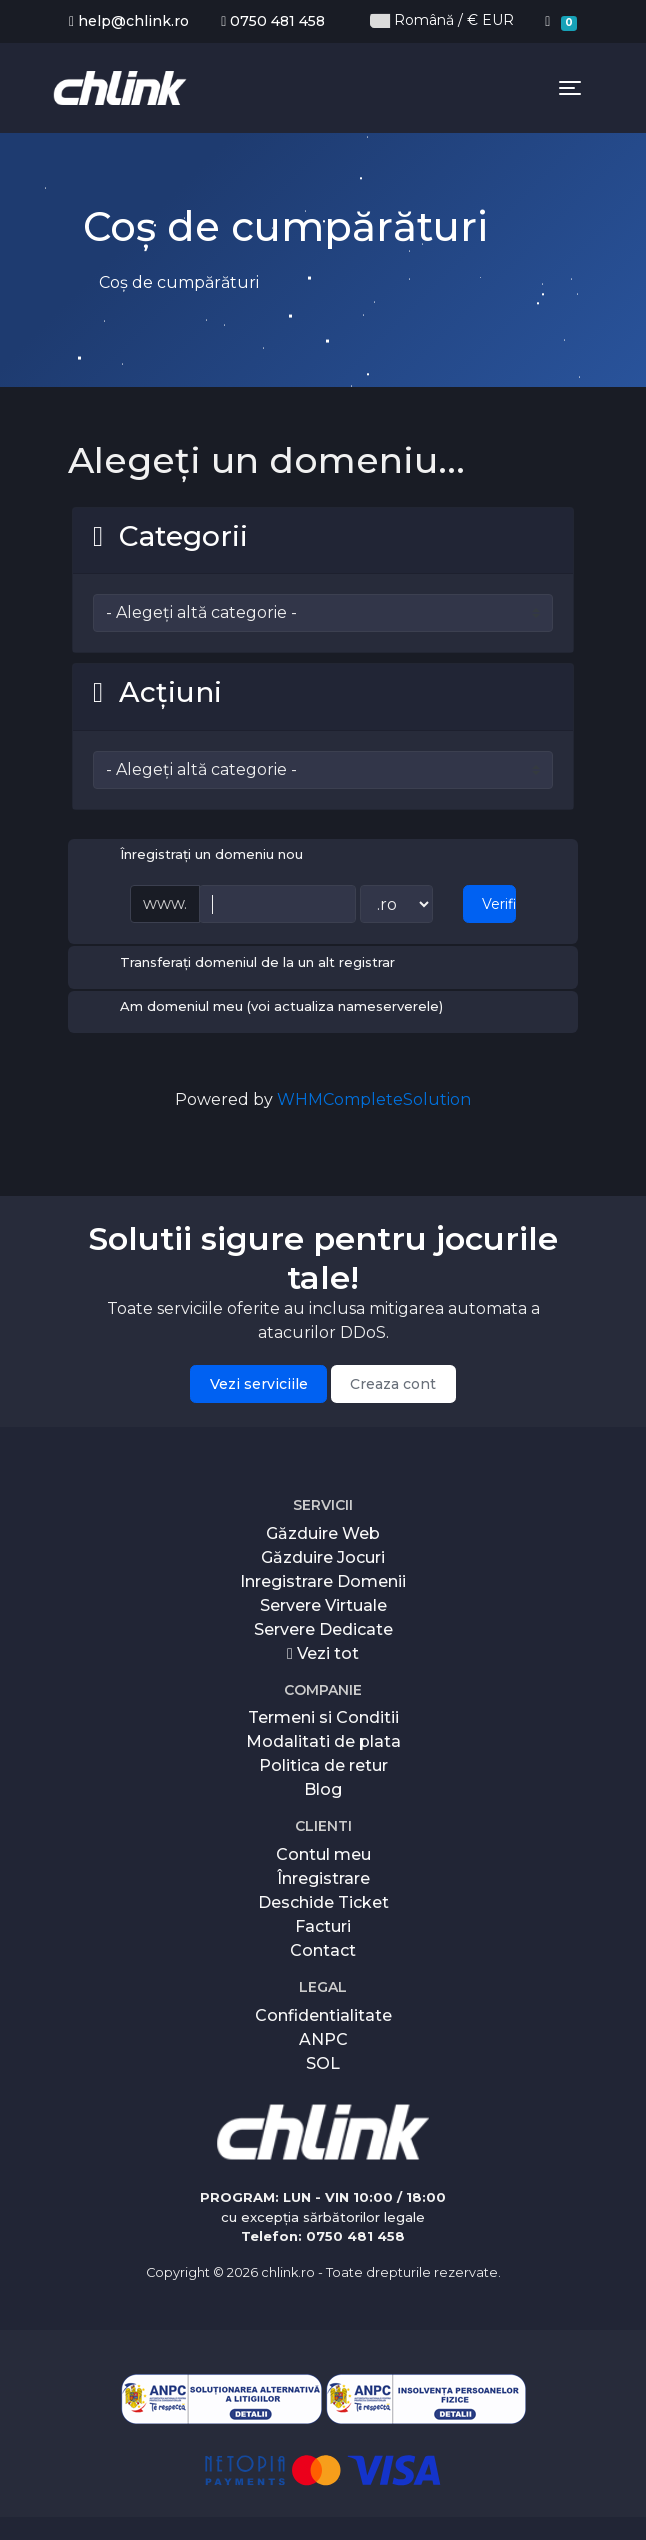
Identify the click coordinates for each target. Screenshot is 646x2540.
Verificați (499, 902)
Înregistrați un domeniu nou (195, 854)
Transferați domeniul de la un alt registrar (241, 961)
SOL (323, 2060)
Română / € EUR (442, 20)
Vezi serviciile (259, 1381)
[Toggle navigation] (570, 92)
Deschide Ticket (323, 1900)
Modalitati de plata (323, 1739)
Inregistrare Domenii (323, 1578)
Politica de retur (323, 1763)
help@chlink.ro (129, 21)
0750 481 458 (273, 21)
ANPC (323, 2036)
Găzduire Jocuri (323, 1554)
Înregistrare (323, 1876)
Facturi (323, 1924)
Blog (323, 1787)
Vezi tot (323, 1650)
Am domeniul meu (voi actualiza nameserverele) (265, 1006)
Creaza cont (393, 1381)
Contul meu (323, 1852)
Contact (323, 1948)
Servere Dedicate (323, 1626)
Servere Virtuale (323, 1602)
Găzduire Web (323, 1530)
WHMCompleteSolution (374, 1097)
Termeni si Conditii (323, 1715)
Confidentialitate (323, 2012)
